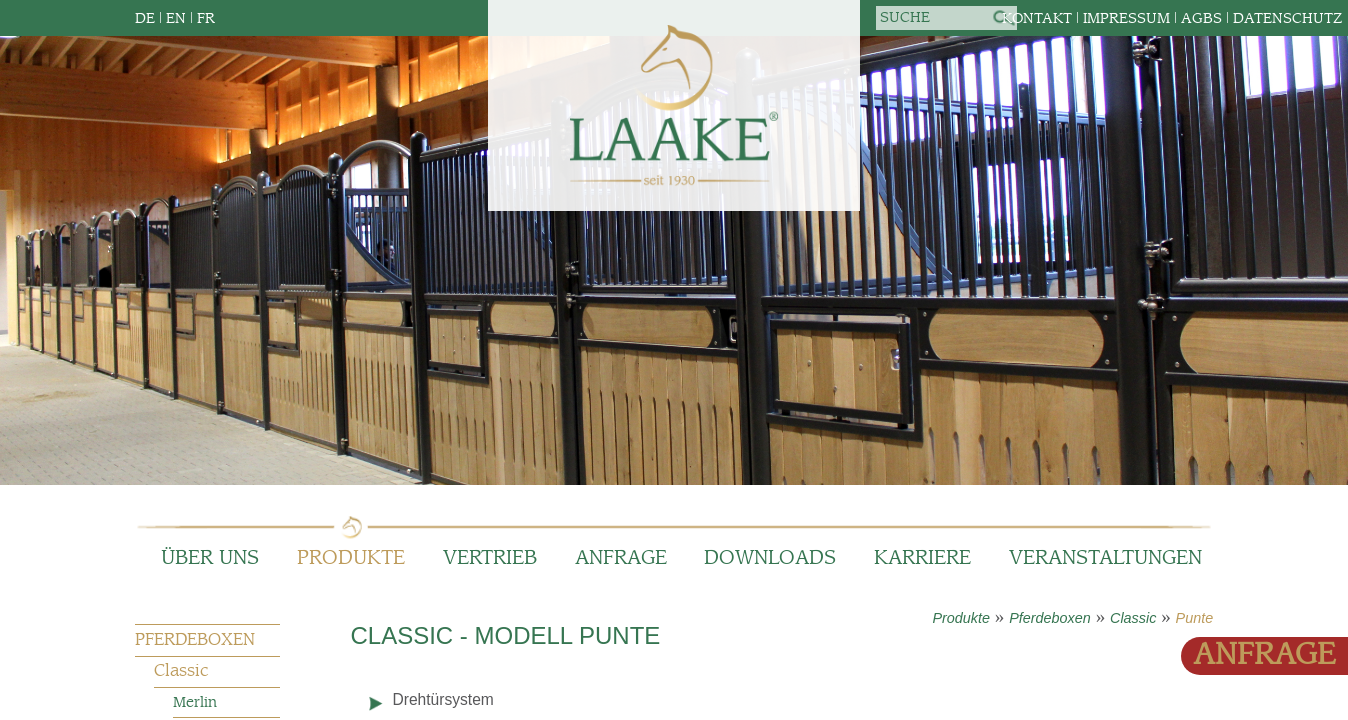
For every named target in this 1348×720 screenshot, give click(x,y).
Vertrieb (490, 558)
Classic (1133, 618)
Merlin (195, 702)
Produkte (351, 558)
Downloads (770, 558)
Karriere (922, 558)
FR (206, 18)
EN (176, 18)
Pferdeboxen (1050, 618)
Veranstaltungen (1105, 558)
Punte (1195, 618)
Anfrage (621, 558)
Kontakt (1037, 18)
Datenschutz (1287, 18)
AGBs (1201, 18)
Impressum (1126, 18)
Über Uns (210, 558)
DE (145, 18)
